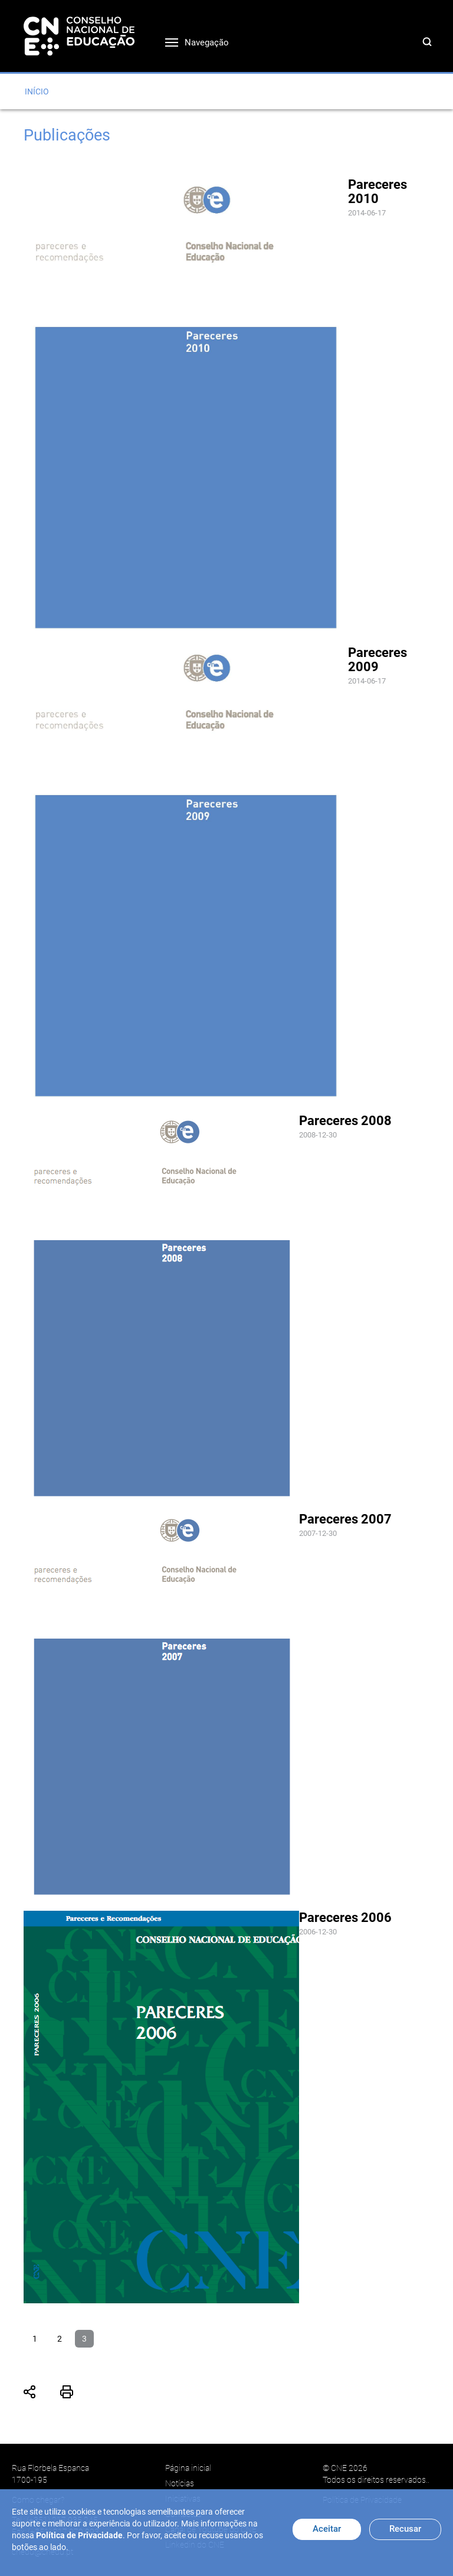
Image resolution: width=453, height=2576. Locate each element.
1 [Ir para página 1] (34, 2338)
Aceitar (327, 2528)
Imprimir (66, 2391)
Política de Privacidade (79, 2535)
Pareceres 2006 (345, 1917)
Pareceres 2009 (377, 659)
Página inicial (188, 2468)
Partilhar (30, 2391)
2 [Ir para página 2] (59, 2338)
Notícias (179, 2483)
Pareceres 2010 (377, 191)
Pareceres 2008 (345, 1120)
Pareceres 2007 (345, 1519)
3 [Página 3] (84, 2338)
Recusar (405, 2528)
